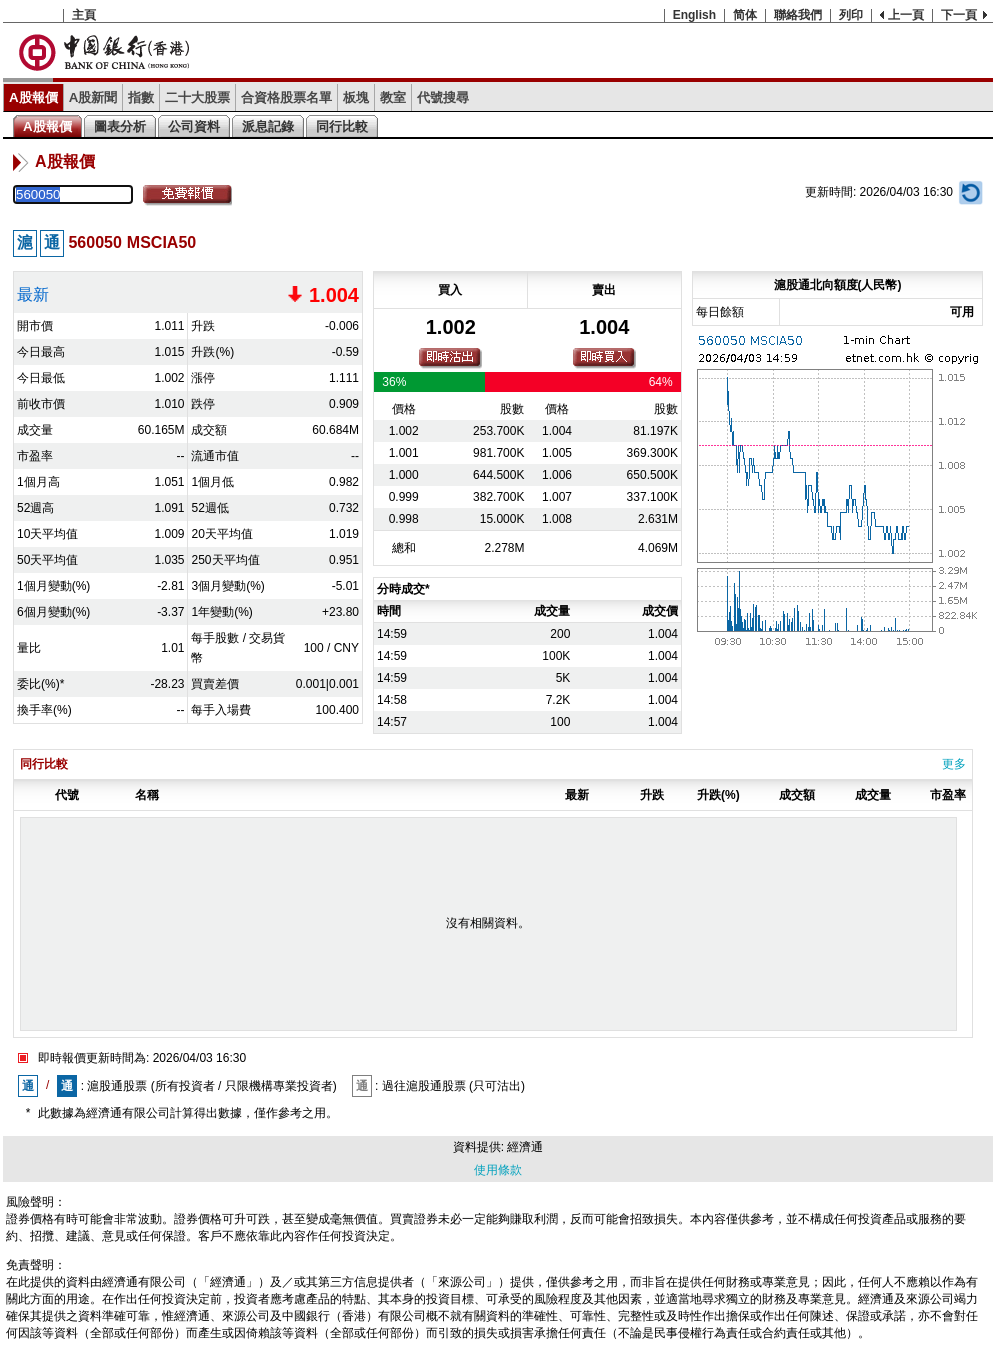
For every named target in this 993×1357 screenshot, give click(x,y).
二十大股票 (197, 97)
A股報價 (33, 97)
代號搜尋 (443, 97)
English (694, 15)
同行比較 (342, 126)
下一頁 (959, 15)
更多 (954, 764)
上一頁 (906, 15)
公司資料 (194, 126)
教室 (393, 97)
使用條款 (498, 1170)
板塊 (356, 97)
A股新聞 (93, 97)
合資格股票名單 (286, 97)
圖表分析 (120, 126)
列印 (851, 15)
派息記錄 (268, 126)
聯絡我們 (798, 15)
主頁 (84, 15)
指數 (141, 97)
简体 (745, 15)
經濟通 (525, 1147)
